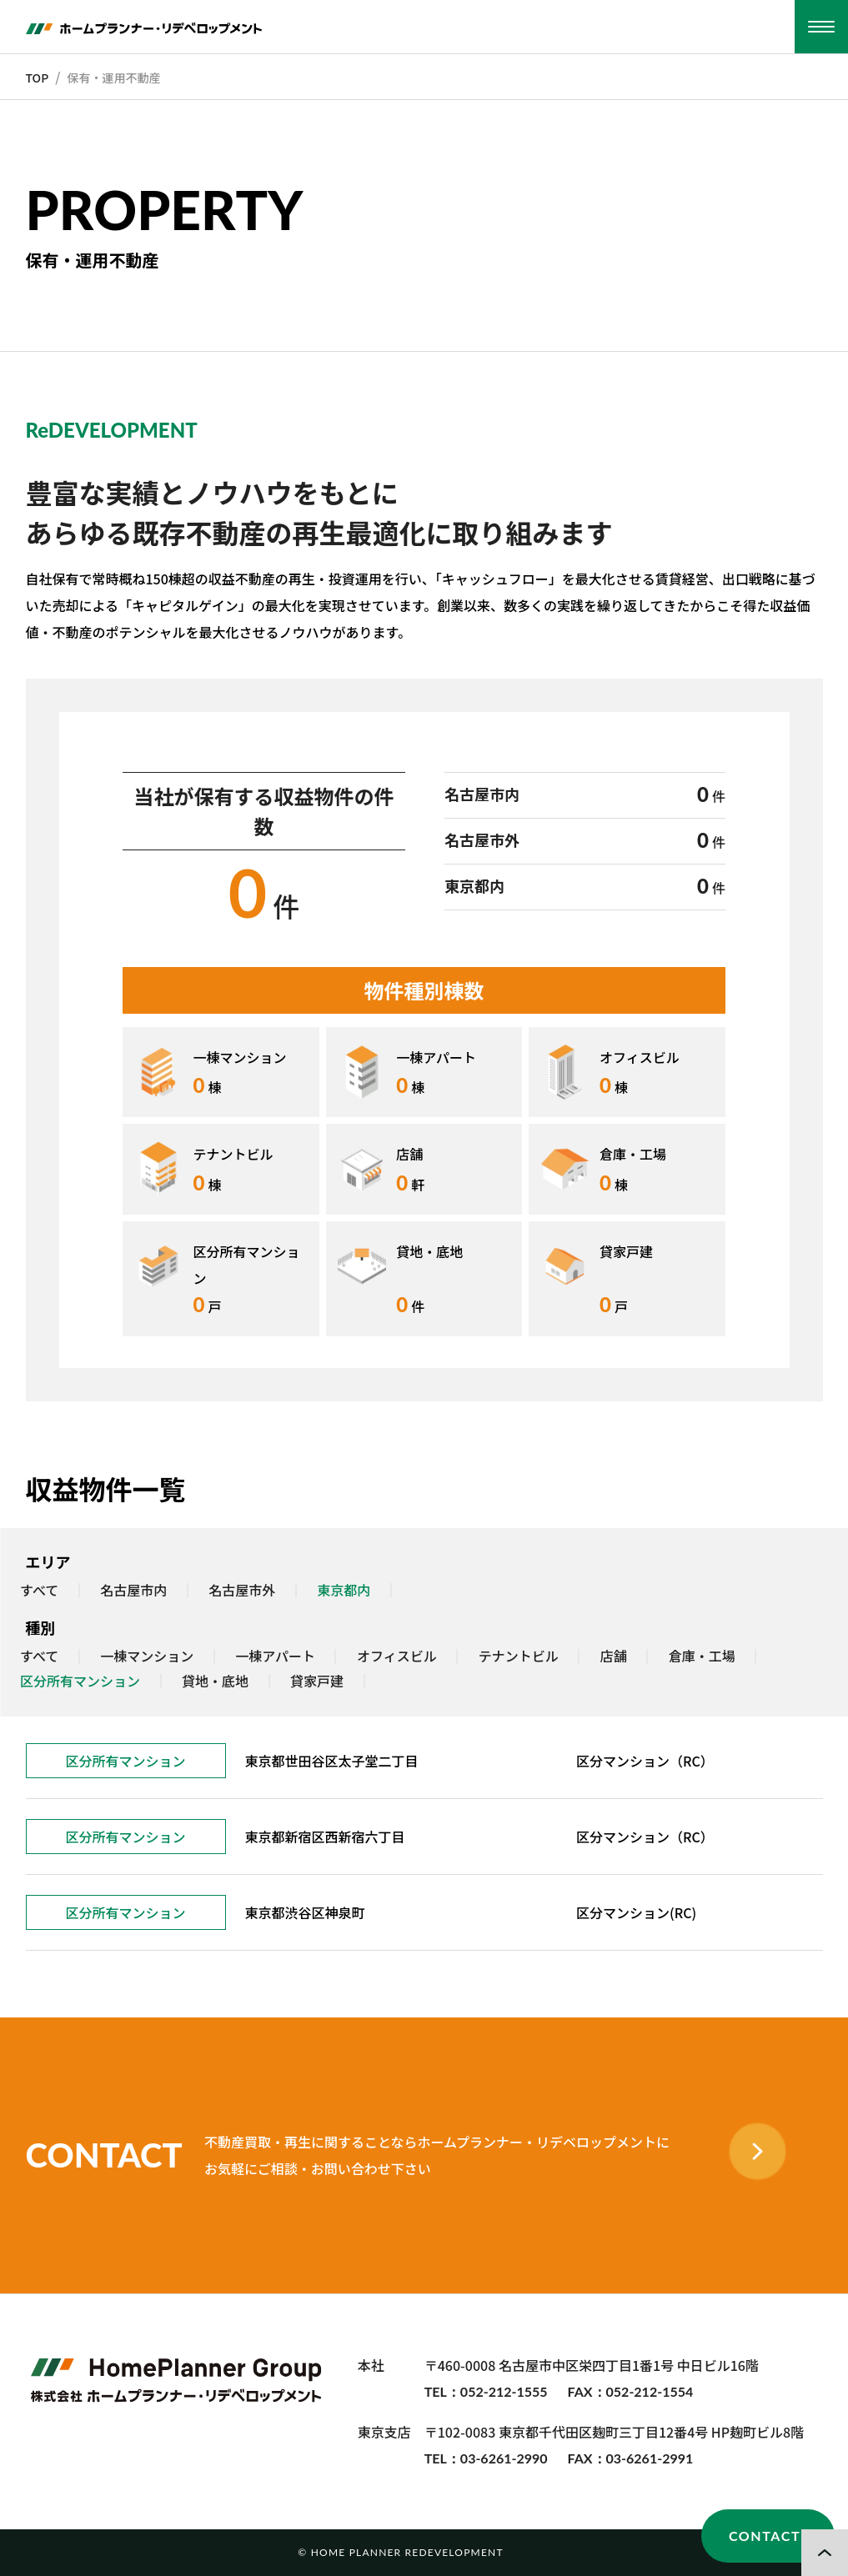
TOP (37, 77)
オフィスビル (397, 1656)
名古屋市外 (241, 1590)
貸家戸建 (317, 1681)
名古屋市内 (133, 1590)
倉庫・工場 (702, 1656)
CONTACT (764, 2535)
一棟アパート (275, 1656)
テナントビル (519, 1656)
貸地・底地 (215, 1681)
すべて (39, 1590)
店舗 (613, 1656)
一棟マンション (146, 1656)
